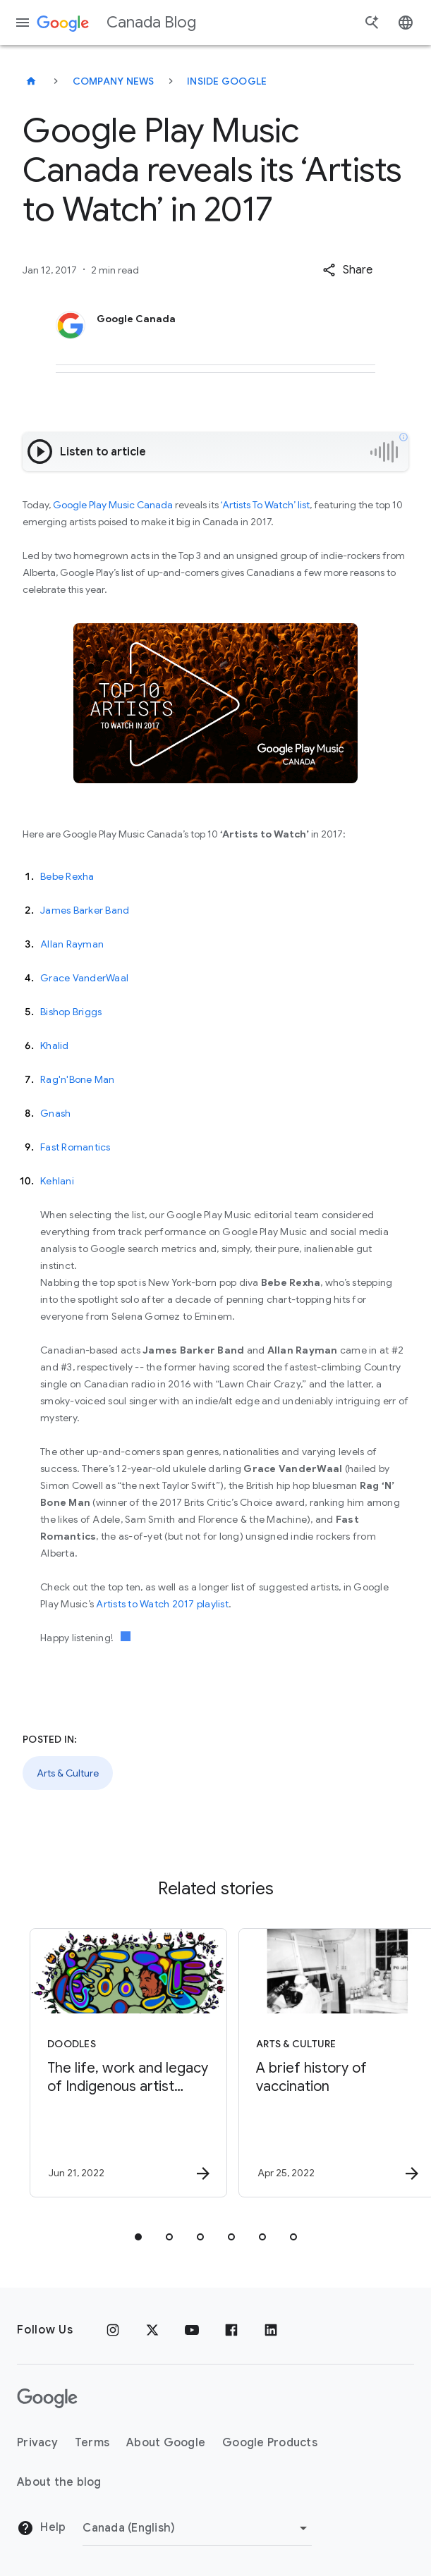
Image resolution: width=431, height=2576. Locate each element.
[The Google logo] (47, 2398)
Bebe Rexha (67, 876)
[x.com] (152, 2330)
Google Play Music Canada (113, 504)
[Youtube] (192, 2330)
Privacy (37, 2443)
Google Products (269, 2443)
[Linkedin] (271, 2330)
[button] (347, 270)
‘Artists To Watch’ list (265, 504)
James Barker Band (84, 910)
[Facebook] (231, 2330)
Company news (113, 81)
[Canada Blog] (31, 81)
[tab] (138, 2236)
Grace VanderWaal (84, 977)
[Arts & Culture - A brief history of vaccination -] (319, 2063)
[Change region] (197, 2528)
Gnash (55, 1113)
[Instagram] (113, 2330)
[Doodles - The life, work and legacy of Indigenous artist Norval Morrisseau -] (110, 2063)
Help (41, 2528)
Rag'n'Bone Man (77, 1079)
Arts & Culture (68, 1773)
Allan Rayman (72, 944)
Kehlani (57, 1180)
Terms (92, 2443)
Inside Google (227, 81)
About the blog (59, 2482)
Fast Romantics (75, 1147)
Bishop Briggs (71, 1011)
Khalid (54, 1045)
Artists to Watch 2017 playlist (162, 1603)
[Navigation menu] (22, 22)
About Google (165, 2443)
